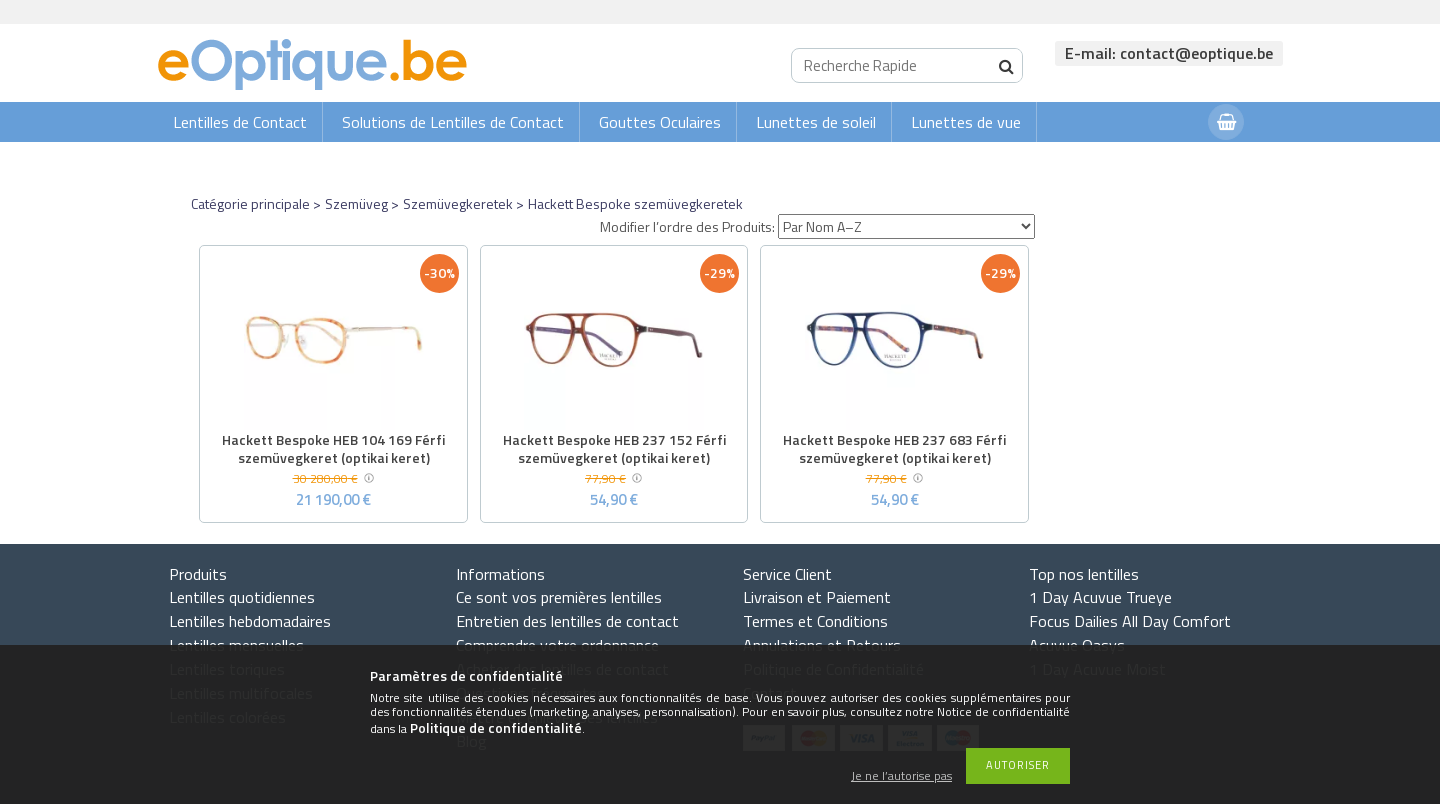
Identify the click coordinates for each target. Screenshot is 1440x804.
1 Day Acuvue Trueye (1100, 597)
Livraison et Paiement (817, 597)
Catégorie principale (250, 203)
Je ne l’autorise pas (901, 776)
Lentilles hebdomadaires (250, 621)
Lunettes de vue (966, 122)
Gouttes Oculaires (660, 122)
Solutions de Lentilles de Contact (453, 122)
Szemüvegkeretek (458, 203)
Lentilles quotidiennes (242, 597)
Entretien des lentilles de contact (567, 621)
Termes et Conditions (815, 621)
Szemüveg (356, 203)
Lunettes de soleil (816, 122)
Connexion (1153, 161)
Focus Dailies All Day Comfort (1130, 621)
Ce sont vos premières (559, 597)
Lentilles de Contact (240, 122)
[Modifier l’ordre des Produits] (906, 226)
